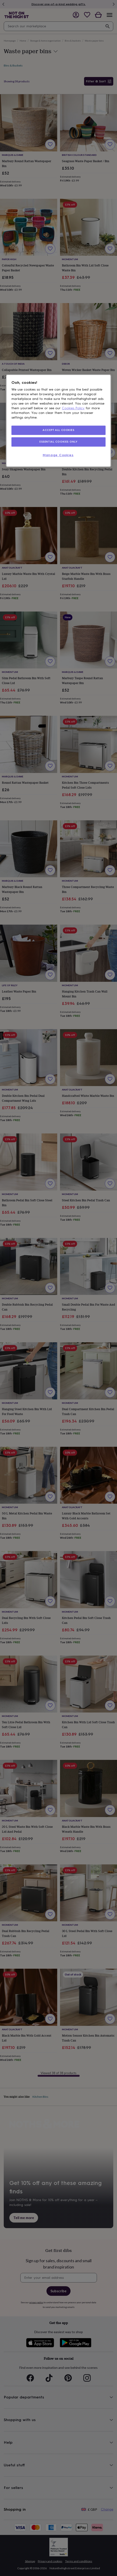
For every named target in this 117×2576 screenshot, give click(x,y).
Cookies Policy (73, 408)
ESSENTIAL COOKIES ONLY (58, 441)
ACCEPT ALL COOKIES (58, 430)
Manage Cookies (58, 455)
